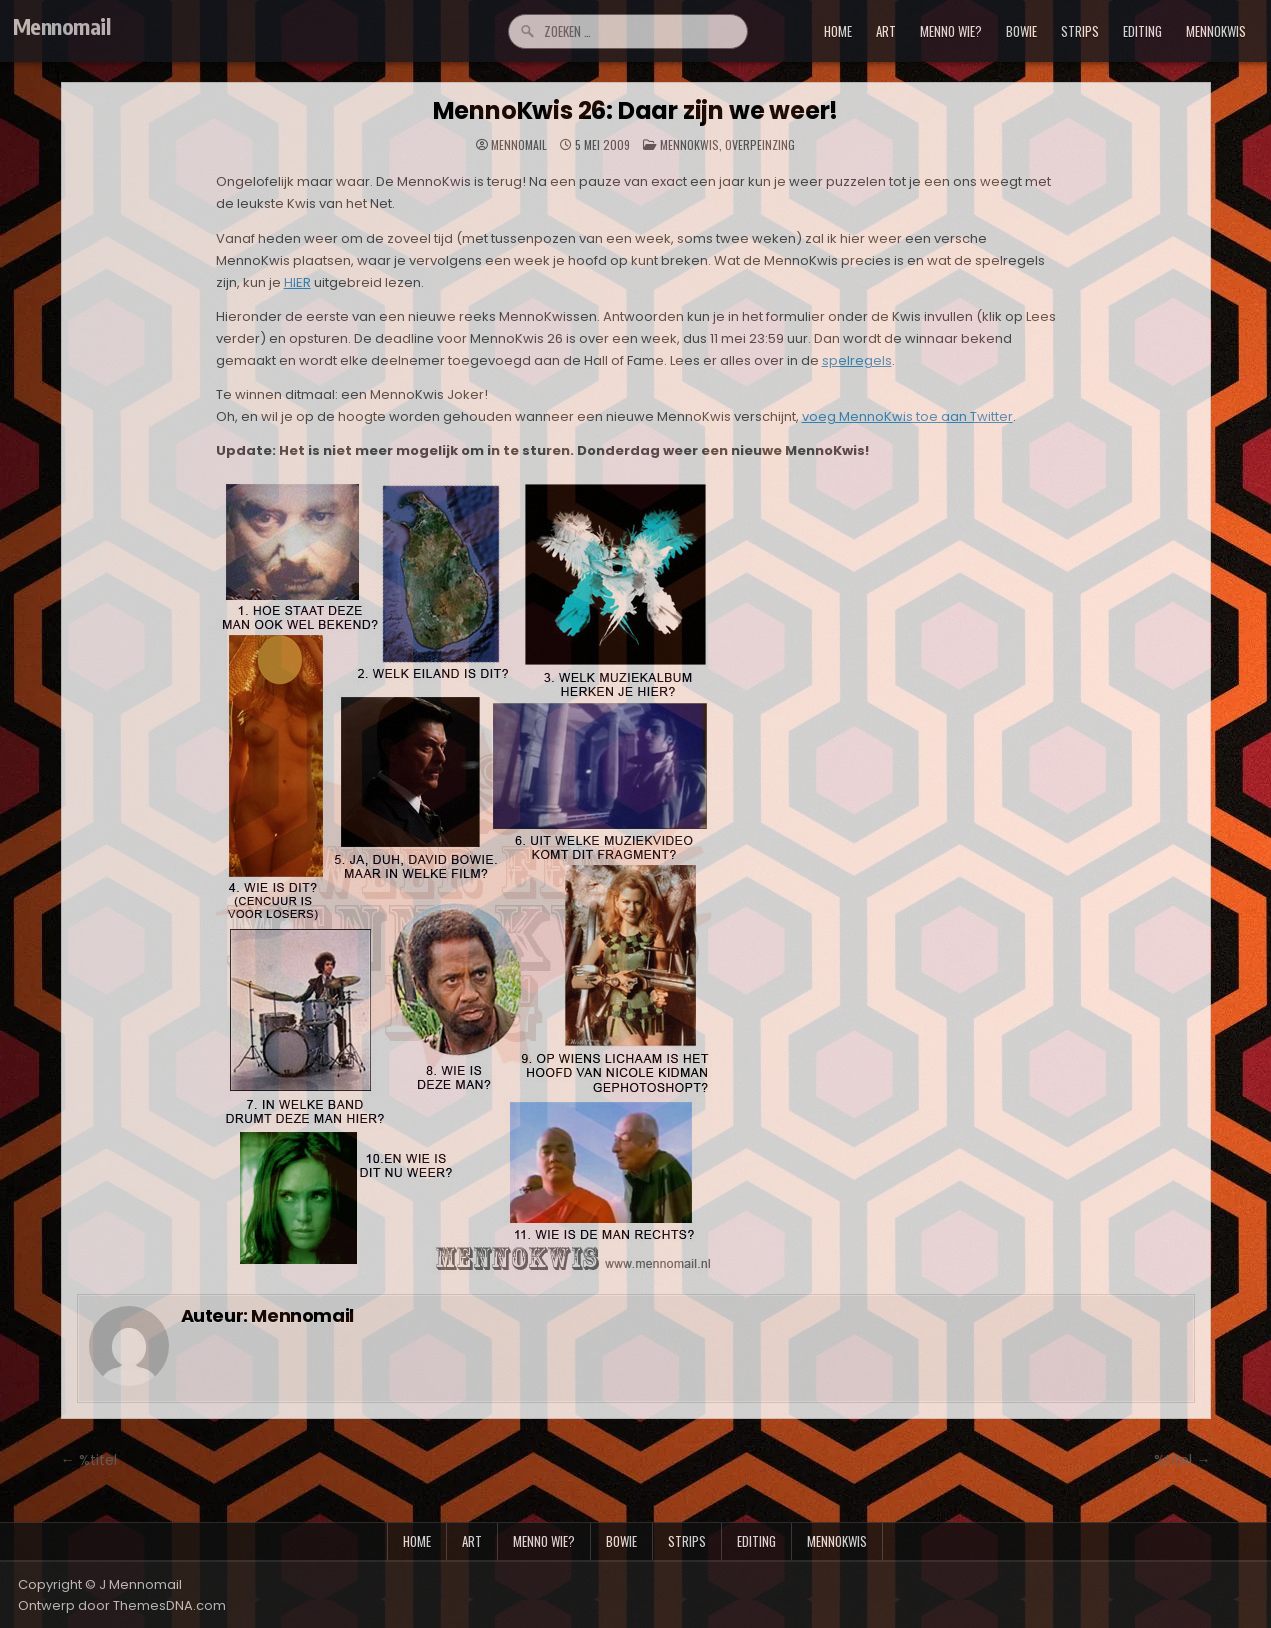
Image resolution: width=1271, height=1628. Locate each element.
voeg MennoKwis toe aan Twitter (907, 416)
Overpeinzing (760, 144)
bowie (1021, 31)
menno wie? (951, 31)
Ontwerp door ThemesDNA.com (122, 1605)
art (886, 31)
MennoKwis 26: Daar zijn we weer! (636, 110)
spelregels (857, 360)
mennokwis (1216, 31)
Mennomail (62, 26)
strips (1080, 31)
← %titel (89, 1460)
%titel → (1182, 1460)
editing (1142, 31)
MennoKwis (689, 144)
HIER (297, 282)
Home (838, 31)
